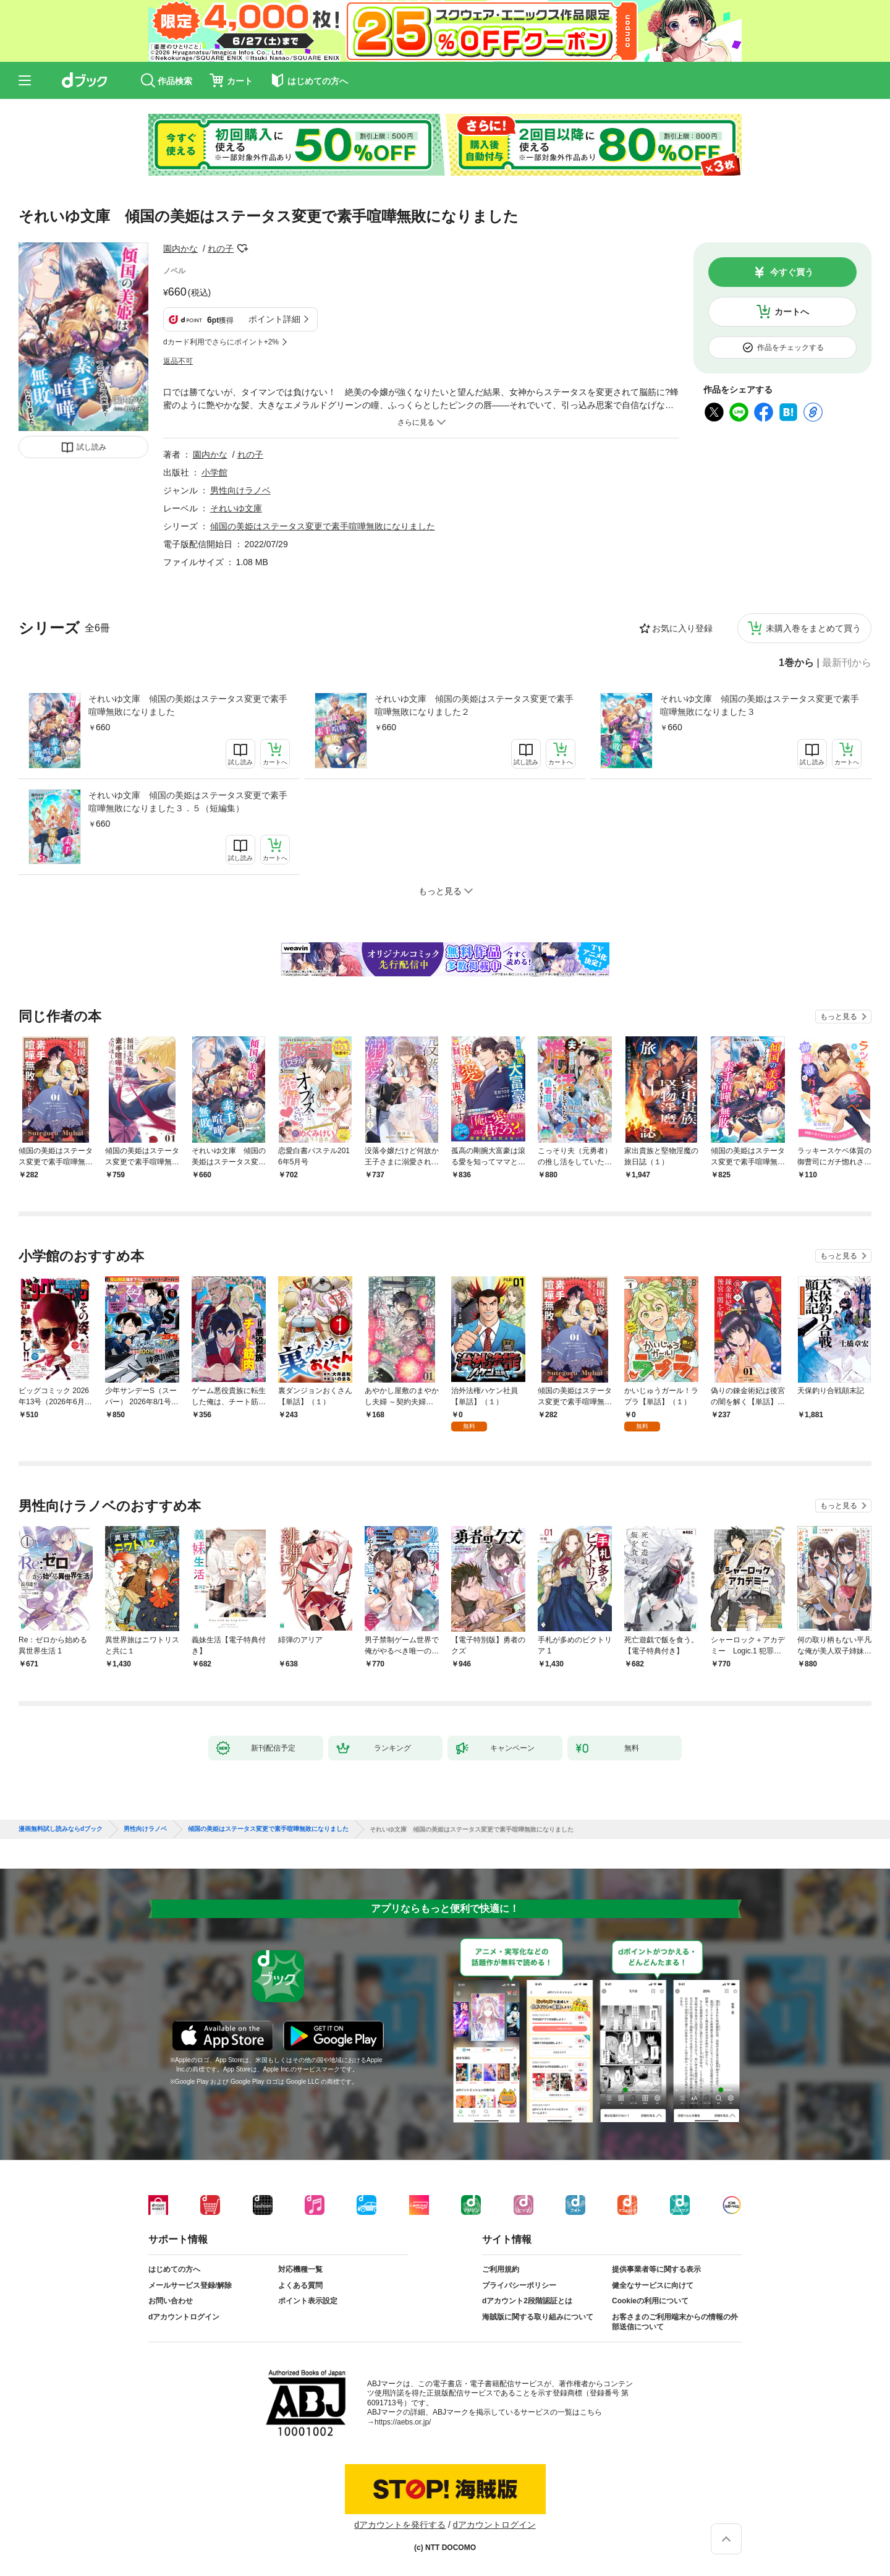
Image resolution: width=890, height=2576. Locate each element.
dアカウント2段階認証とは (527, 2301)
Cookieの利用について (650, 2301)
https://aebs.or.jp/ (403, 2422)
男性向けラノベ (240, 490)
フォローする (242, 248)
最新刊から (846, 663)
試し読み (91, 447)
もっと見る (838, 1016)
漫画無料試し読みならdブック (61, 1829)
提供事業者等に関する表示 (656, 2269)
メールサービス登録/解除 (190, 2285)
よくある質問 (300, 2285)
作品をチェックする (790, 347)
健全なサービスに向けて (652, 2285)
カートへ (791, 312)
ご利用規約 (500, 2269)
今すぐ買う (791, 272)
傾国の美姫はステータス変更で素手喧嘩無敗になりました (322, 526)
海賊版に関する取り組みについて (537, 2317)
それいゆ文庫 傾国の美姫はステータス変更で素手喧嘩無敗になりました (187, 705)
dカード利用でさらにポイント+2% (221, 342)
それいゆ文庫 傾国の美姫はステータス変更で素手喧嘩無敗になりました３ (759, 705)
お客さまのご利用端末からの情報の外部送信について (675, 2322)
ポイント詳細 (274, 319)
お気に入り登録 (682, 628)
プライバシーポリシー (519, 2285)
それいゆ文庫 (236, 508)
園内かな (180, 249)
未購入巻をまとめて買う (813, 628)
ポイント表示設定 (307, 2301)
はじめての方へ (174, 2269)
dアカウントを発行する (400, 2525)
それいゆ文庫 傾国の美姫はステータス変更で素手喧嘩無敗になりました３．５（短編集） (187, 801)
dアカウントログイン (183, 2317)
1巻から (796, 663)
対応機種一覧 (300, 2269)
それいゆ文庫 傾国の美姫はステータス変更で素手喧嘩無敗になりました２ (474, 705)
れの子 (221, 249)
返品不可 (178, 361)
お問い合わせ (170, 2301)
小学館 (214, 472)
